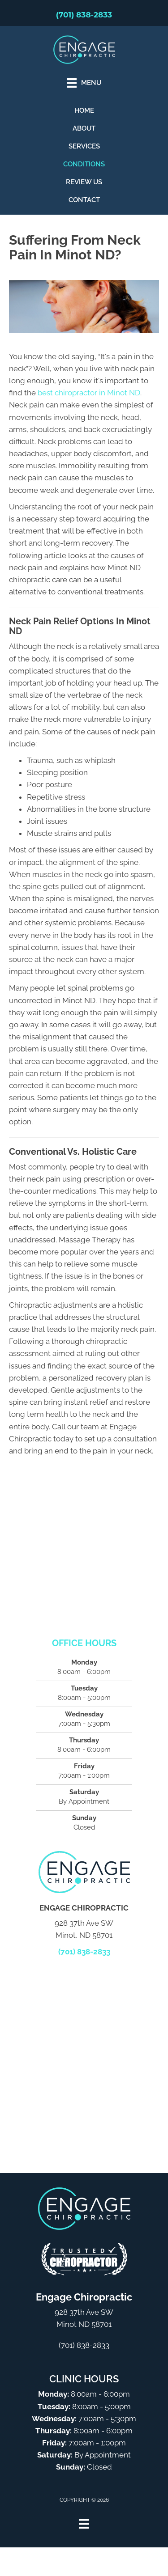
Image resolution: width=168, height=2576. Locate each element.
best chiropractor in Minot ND (89, 392)
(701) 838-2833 (84, 14)
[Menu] (84, 2523)
